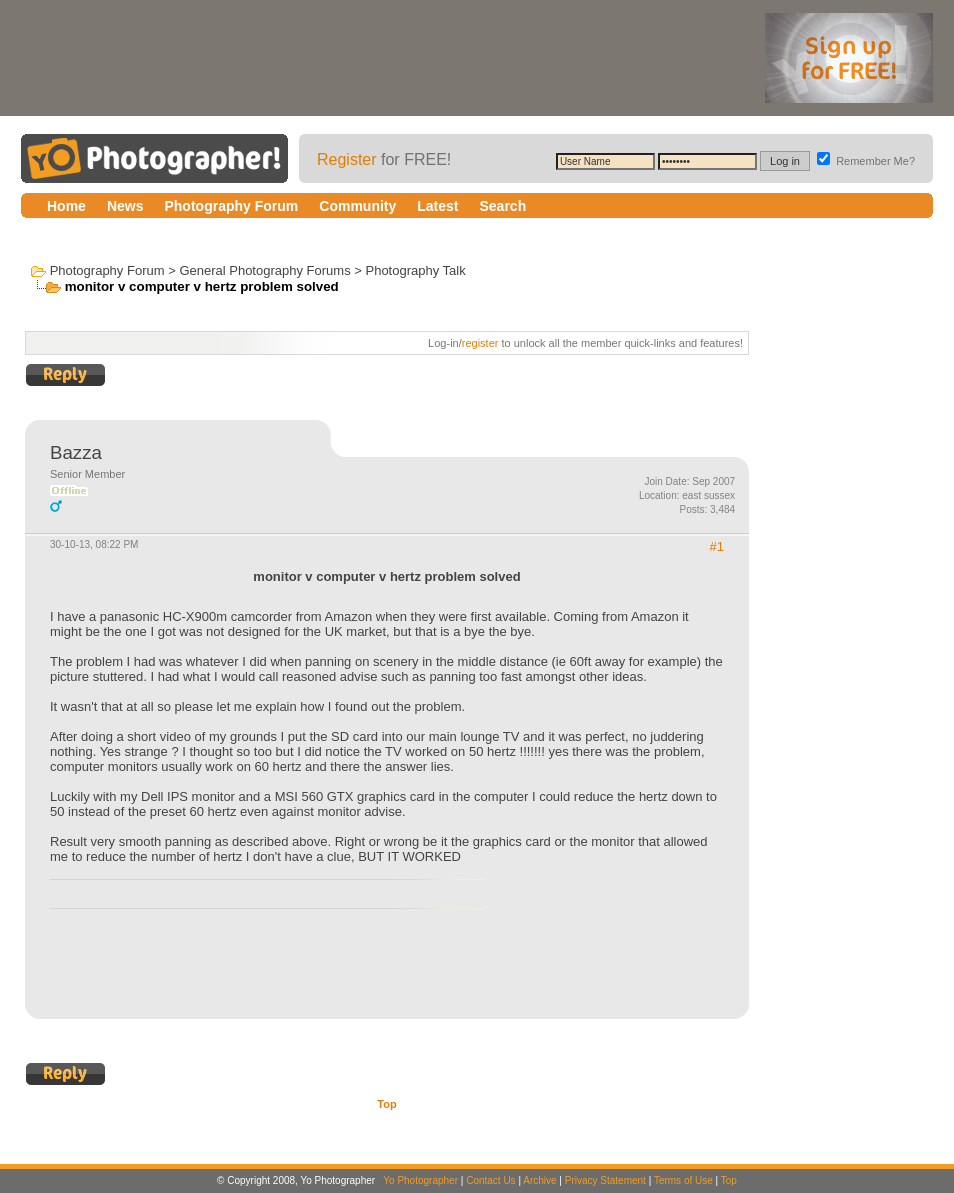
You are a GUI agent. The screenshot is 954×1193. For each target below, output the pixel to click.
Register (347, 159)
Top (386, 1104)
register (480, 343)
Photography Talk (415, 270)
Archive (539, 1180)
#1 (717, 546)
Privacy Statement (605, 1180)
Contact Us (490, 1180)
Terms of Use (683, 1180)
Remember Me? (866, 161)
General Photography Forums (264, 270)
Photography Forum (107, 270)
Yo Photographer (420, 1180)
